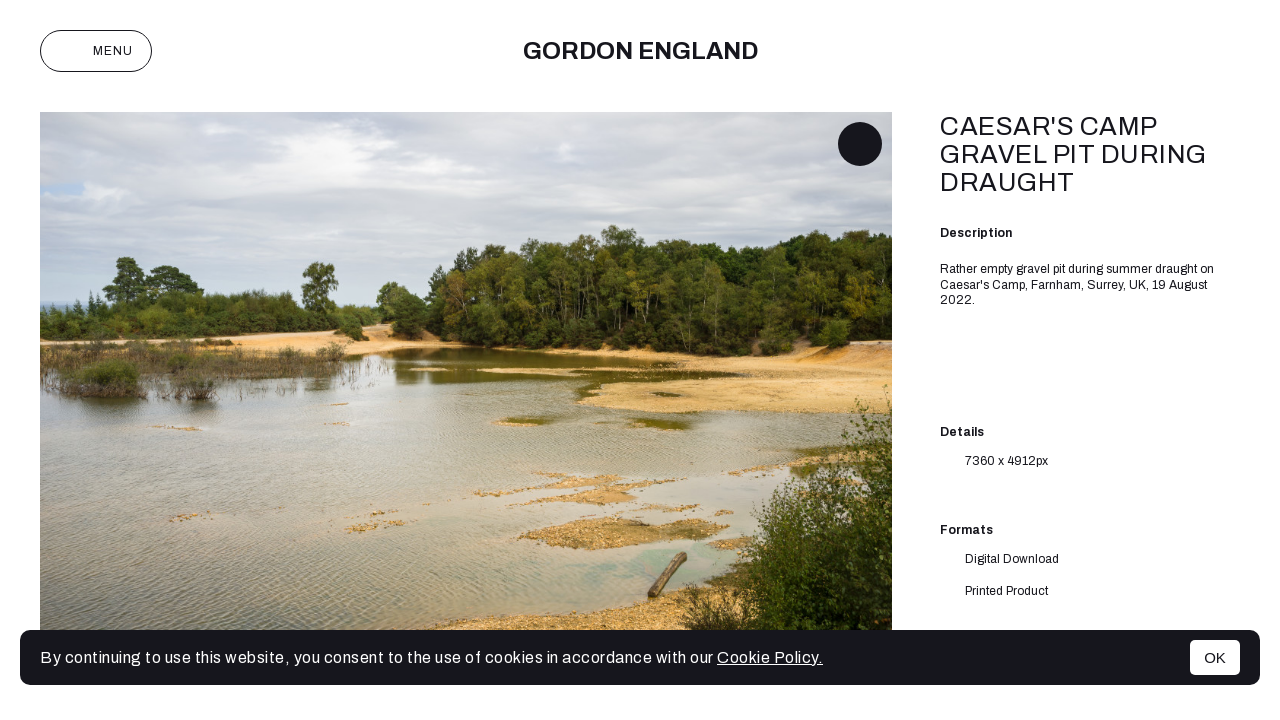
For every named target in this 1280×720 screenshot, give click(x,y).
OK (1215, 657)
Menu (96, 51)
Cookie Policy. (770, 657)
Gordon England (640, 51)
